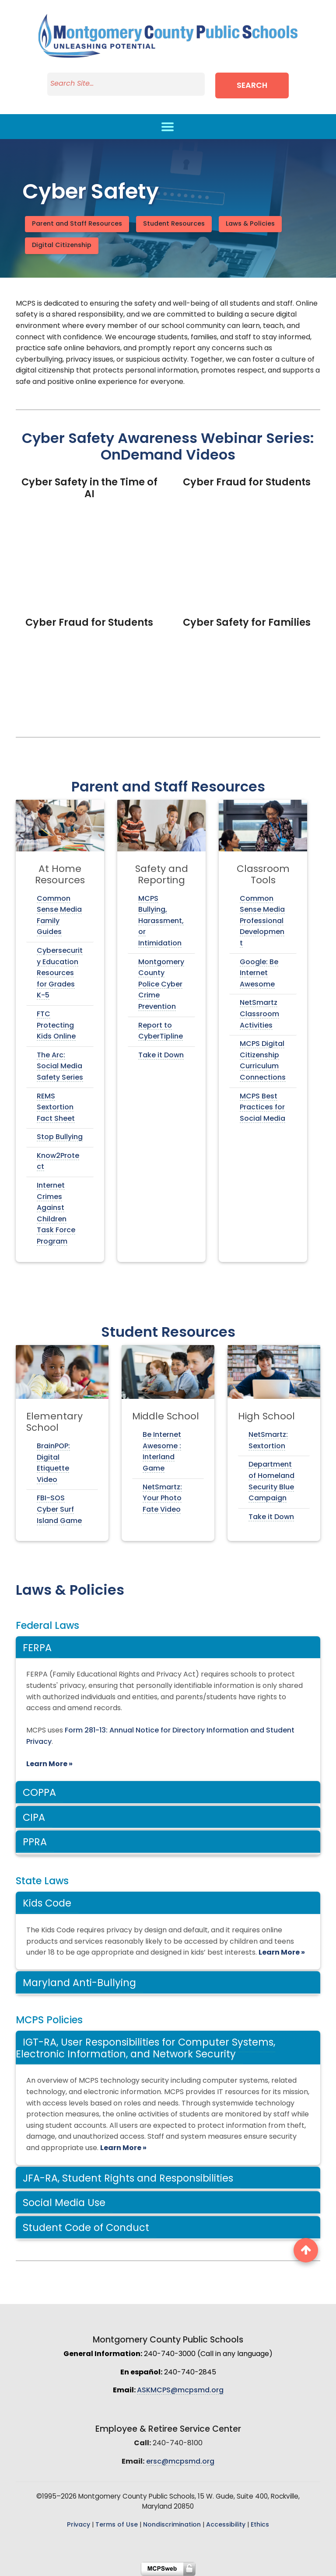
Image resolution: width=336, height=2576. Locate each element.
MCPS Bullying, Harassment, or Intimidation (161, 921)
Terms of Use (116, 2525)
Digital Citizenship (61, 245)
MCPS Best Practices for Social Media (262, 1107)
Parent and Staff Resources (77, 224)
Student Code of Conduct (86, 2229)
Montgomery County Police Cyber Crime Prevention (161, 985)
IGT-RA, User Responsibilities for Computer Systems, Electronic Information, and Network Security (145, 2049)
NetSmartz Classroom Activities (259, 1014)
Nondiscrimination (172, 2525)
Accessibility (225, 2525)
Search (252, 86)
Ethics (260, 2525)
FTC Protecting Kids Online (56, 1025)
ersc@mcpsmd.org (180, 2461)
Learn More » (49, 1764)
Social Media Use (64, 2204)
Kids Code (47, 1904)
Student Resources (174, 224)
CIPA (34, 1818)
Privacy (78, 2525)
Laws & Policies (250, 224)
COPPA (39, 1793)
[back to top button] (306, 2250)
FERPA (37, 1649)
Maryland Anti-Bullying (79, 1984)
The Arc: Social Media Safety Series (60, 1066)
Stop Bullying (60, 1137)
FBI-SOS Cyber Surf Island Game (59, 1509)
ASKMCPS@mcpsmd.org (180, 2390)
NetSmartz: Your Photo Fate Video (162, 1498)
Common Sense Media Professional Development (262, 921)
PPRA (35, 1843)
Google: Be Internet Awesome (259, 973)
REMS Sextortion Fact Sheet (56, 1107)
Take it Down (161, 1055)
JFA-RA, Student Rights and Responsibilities (128, 2179)
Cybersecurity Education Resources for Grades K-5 (60, 973)
